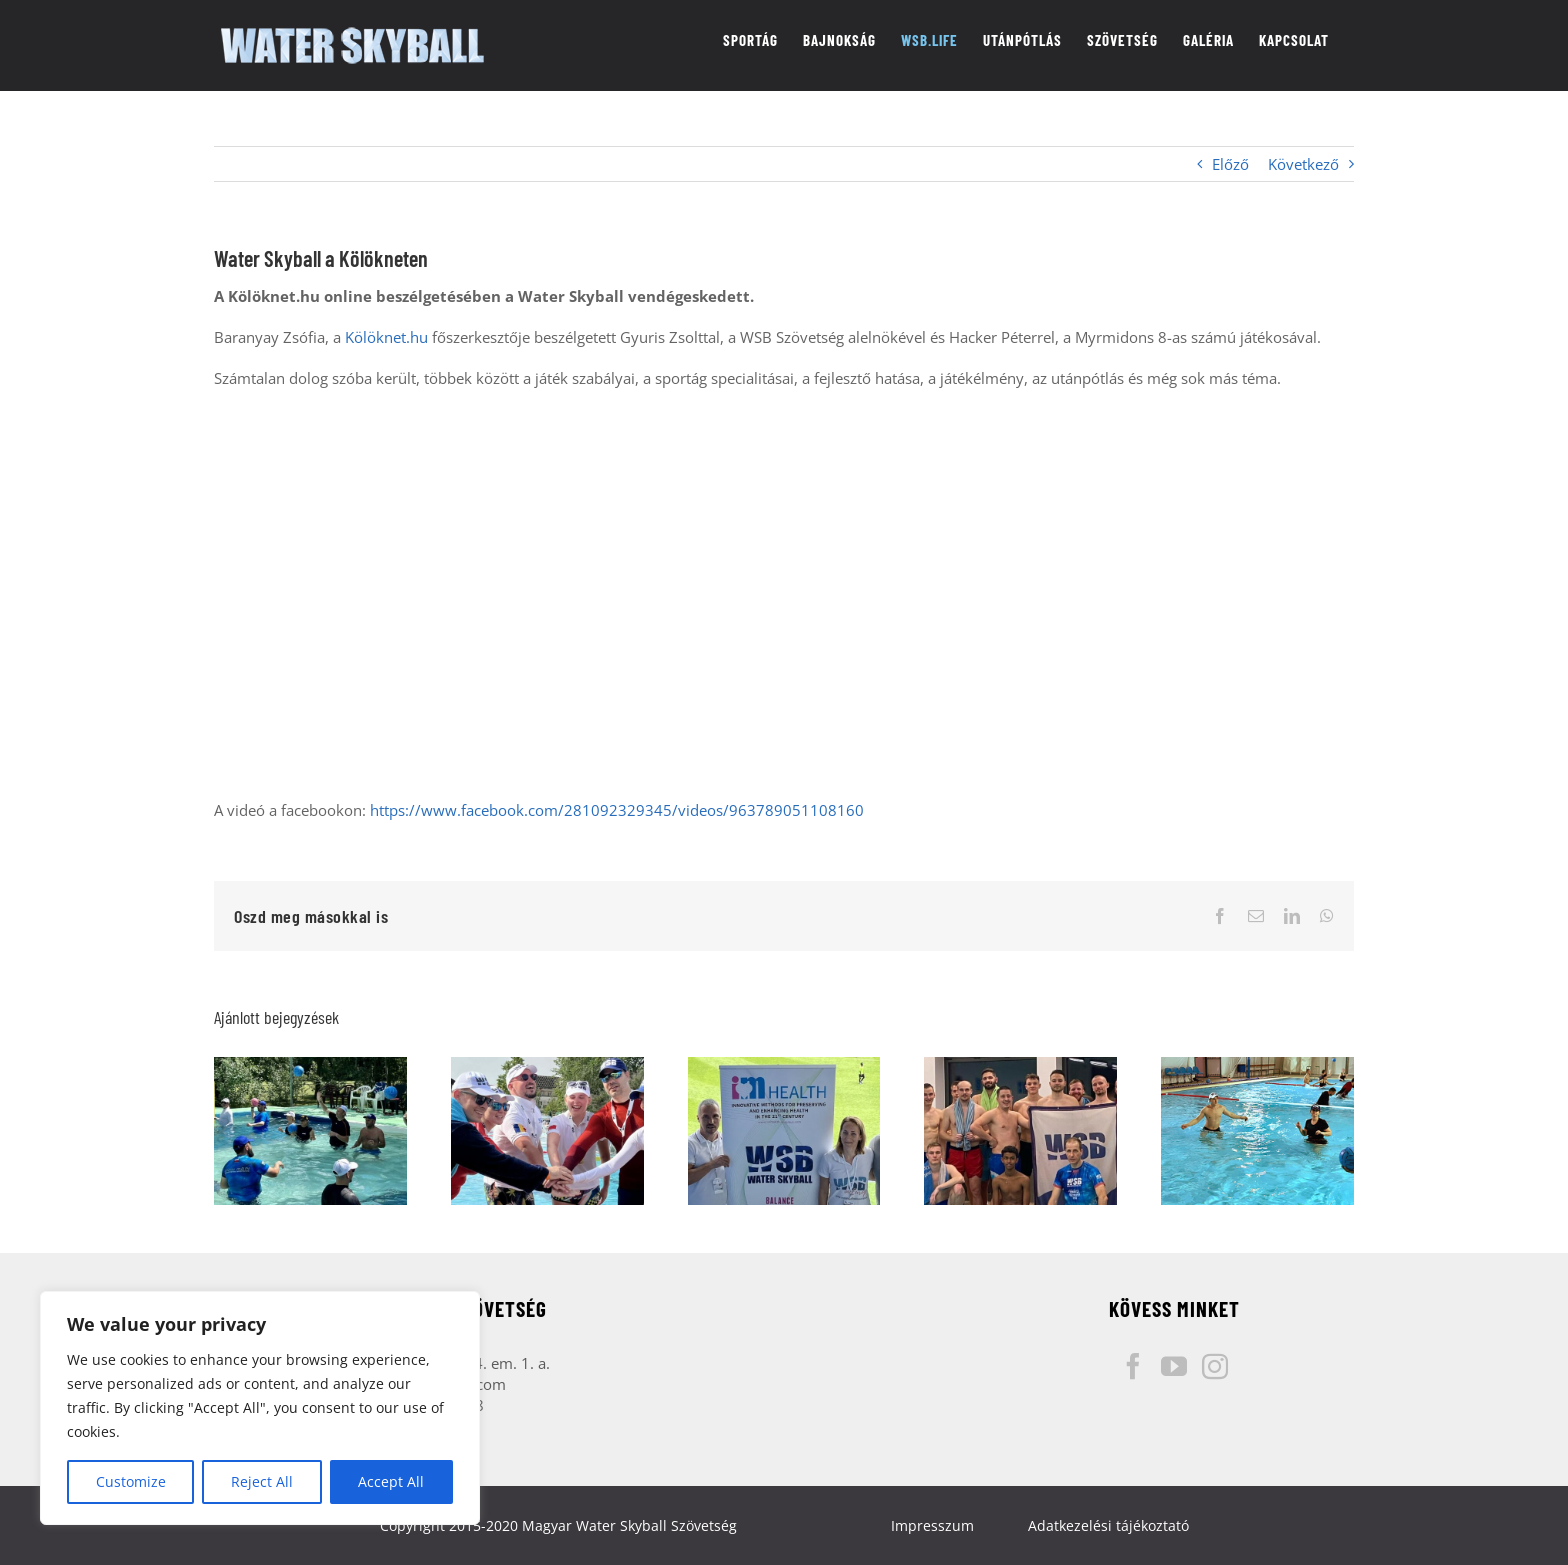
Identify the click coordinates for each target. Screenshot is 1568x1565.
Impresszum (932, 1525)
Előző (1230, 164)
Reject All (262, 1481)
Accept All (391, 1481)
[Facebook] (1133, 1366)
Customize (131, 1481)
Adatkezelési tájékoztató (1108, 1525)
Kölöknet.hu (386, 337)
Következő (1303, 164)
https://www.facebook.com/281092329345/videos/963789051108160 (617, 810)
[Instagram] (1215, 1366)
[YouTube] (1174, 1366)
